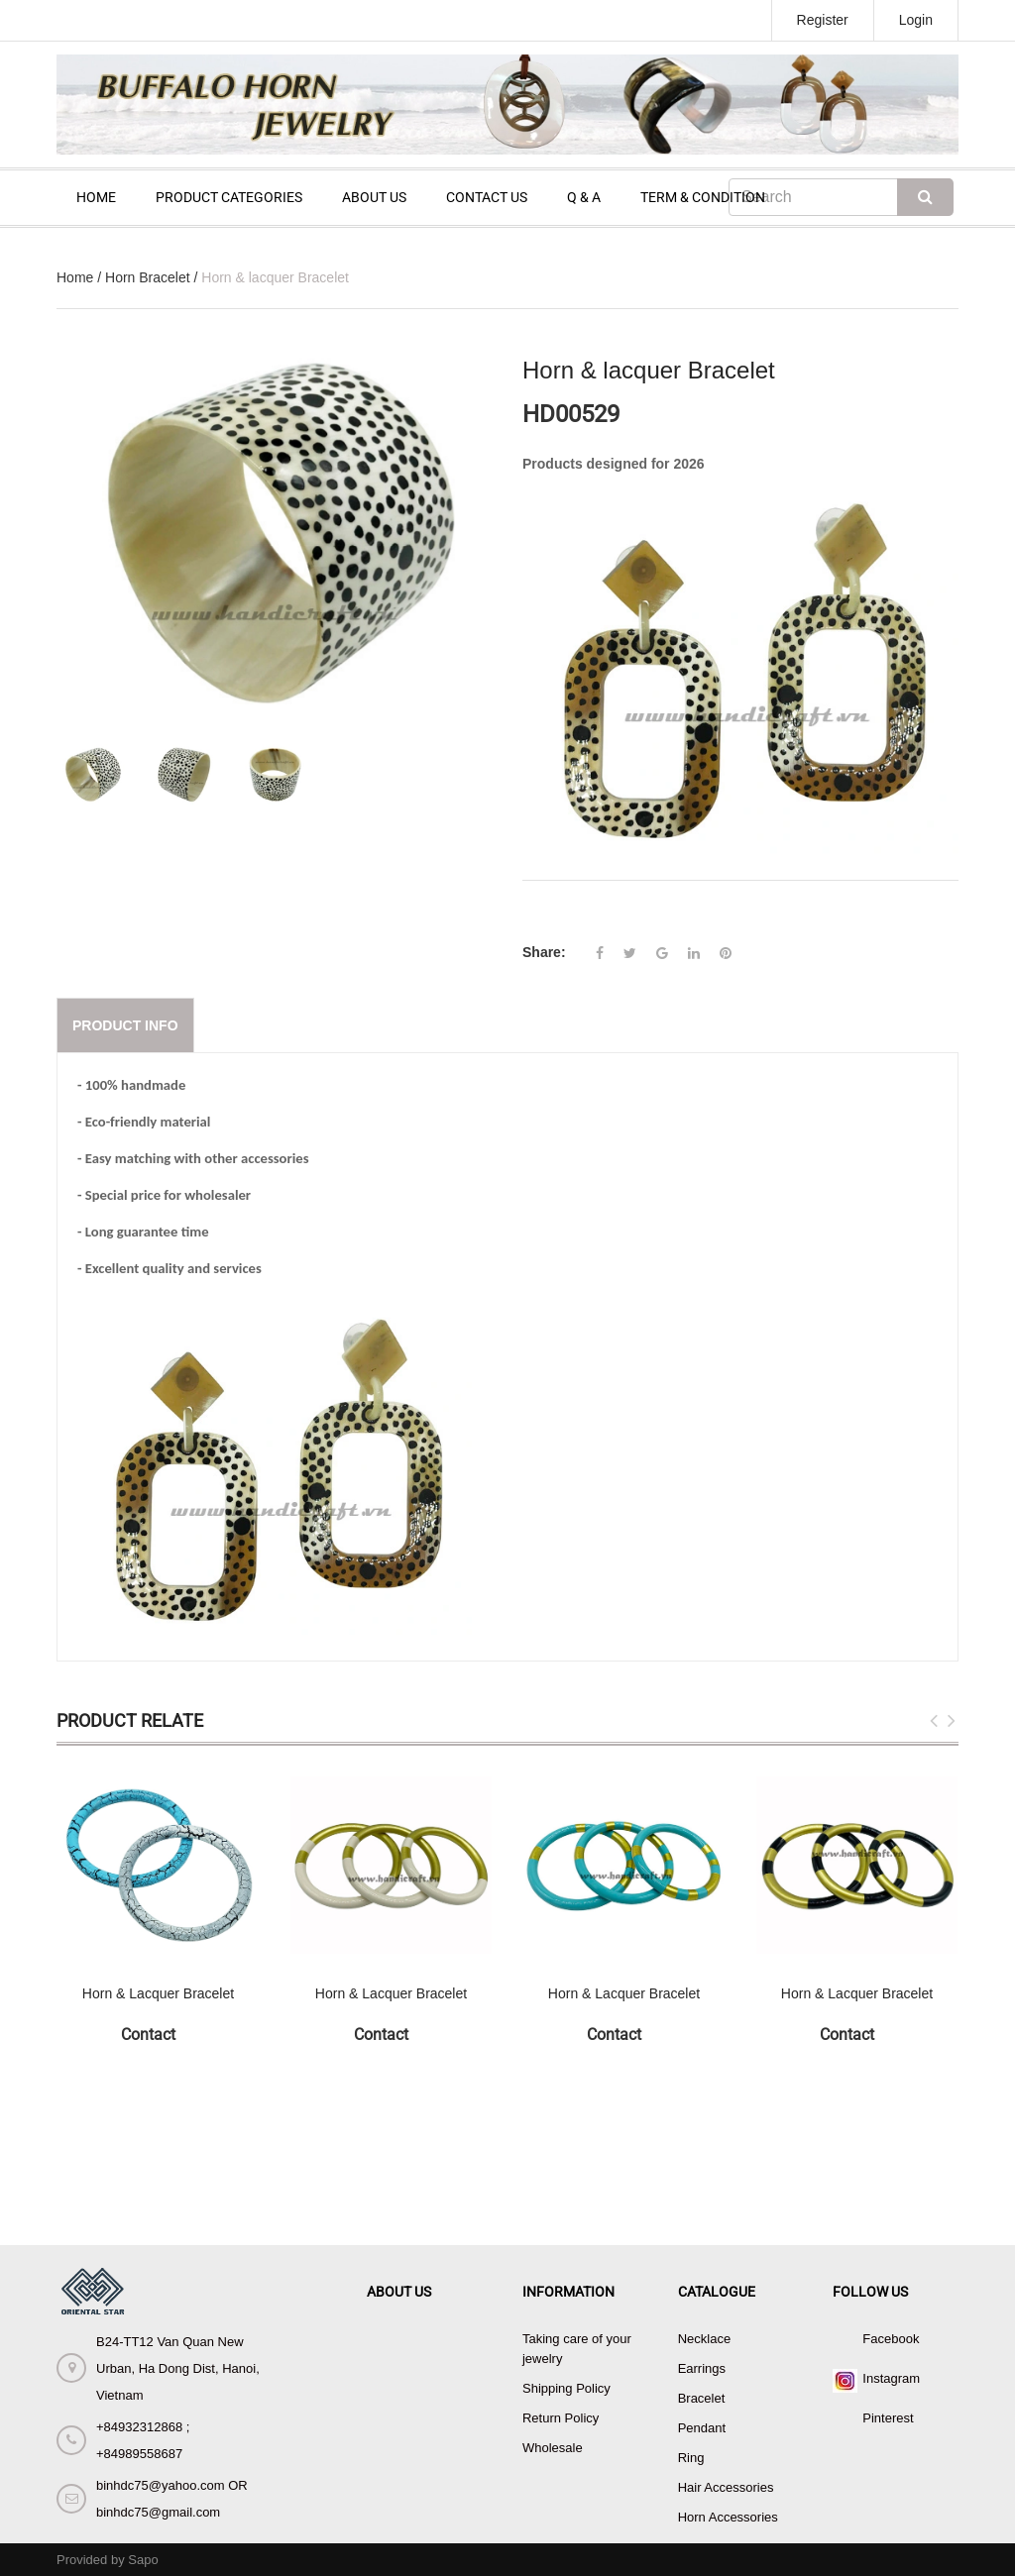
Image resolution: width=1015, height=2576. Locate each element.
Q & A (584, 197)
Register (822, 20)
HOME (96, 197)
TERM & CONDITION (702, 197)
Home (74, 277)
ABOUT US (374, 197)
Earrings (702, 2368)
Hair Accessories (726, 2487)
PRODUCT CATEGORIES (229, 197)
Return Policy (560, 2418)
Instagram (891, 2378)
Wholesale (552, 2447)
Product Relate (129, 1720)
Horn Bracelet (147, 277)
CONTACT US (486, 197)
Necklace (704, 2338)
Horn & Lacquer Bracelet (158, 1993)
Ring (691, 2457)
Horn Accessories (728, 2517)
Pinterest (887, 2418)
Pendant (702, 2427)
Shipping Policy (566, 2388)
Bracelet (702, 2398)
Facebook (890, 2338)
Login (916, 20)
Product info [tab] (125, 1025)
